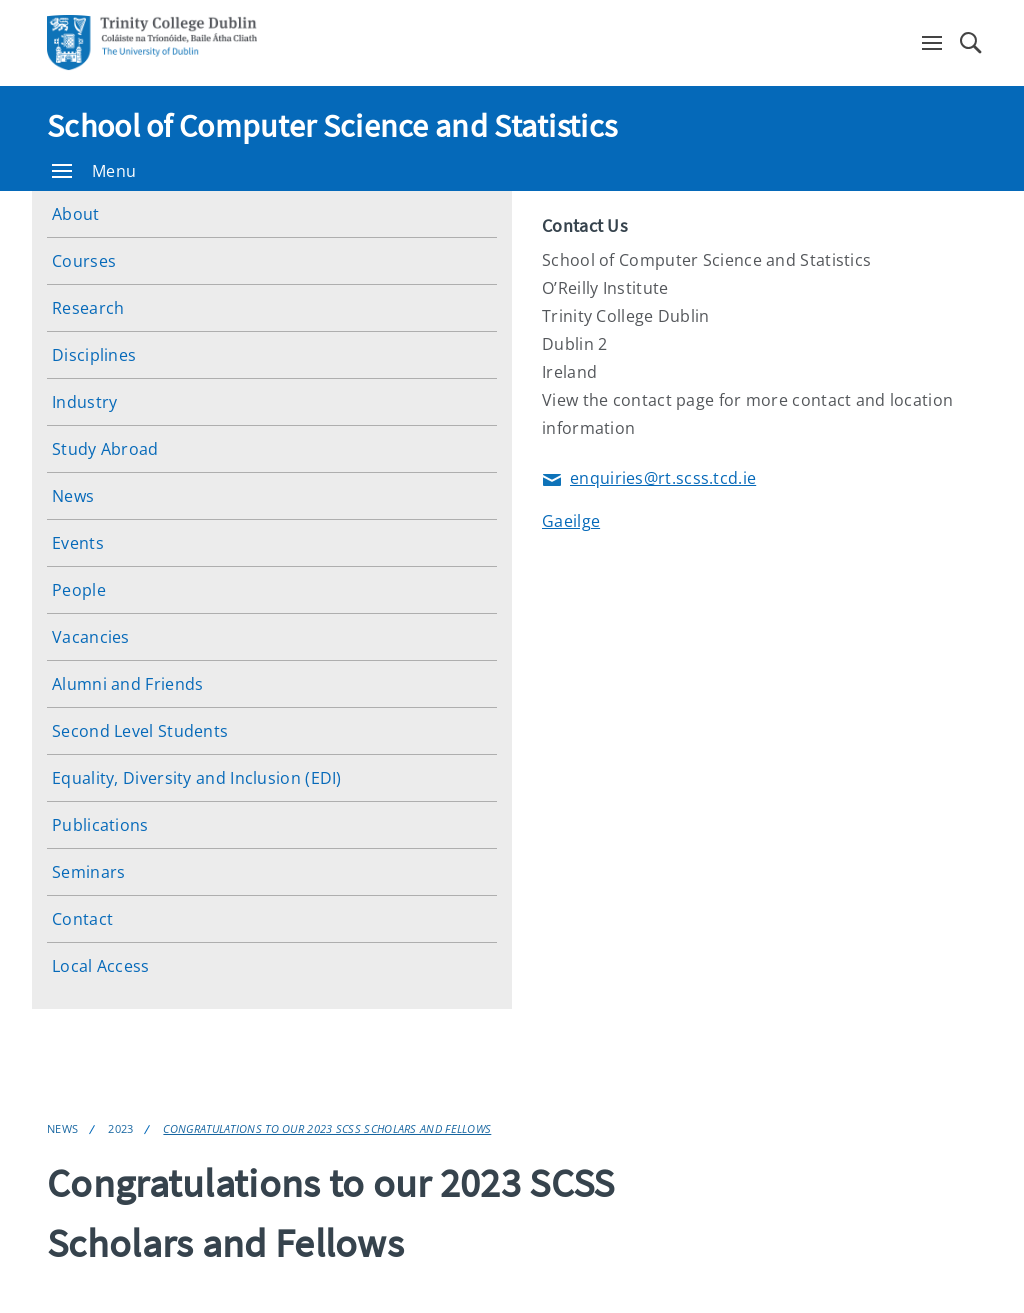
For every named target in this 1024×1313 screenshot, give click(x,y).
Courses (84, 261)
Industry (84, 402)
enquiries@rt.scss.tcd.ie (649, 479)
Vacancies (91, 637)
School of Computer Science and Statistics (332, 126)
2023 (120, 1128)
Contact (82, 919)
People (79, 590)
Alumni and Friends (127, 684)
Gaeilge (571, 521)
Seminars (88, 872)
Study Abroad (105, 449)
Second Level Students (140, 731)
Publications (100, 825)
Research (88, 308)
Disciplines (94, 355)
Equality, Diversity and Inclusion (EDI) (197, 778)
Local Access (101, 966)
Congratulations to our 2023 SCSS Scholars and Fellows (327, 1128)
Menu (94, 171)
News (73, 496)
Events (78, 543)
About (76, 214)
